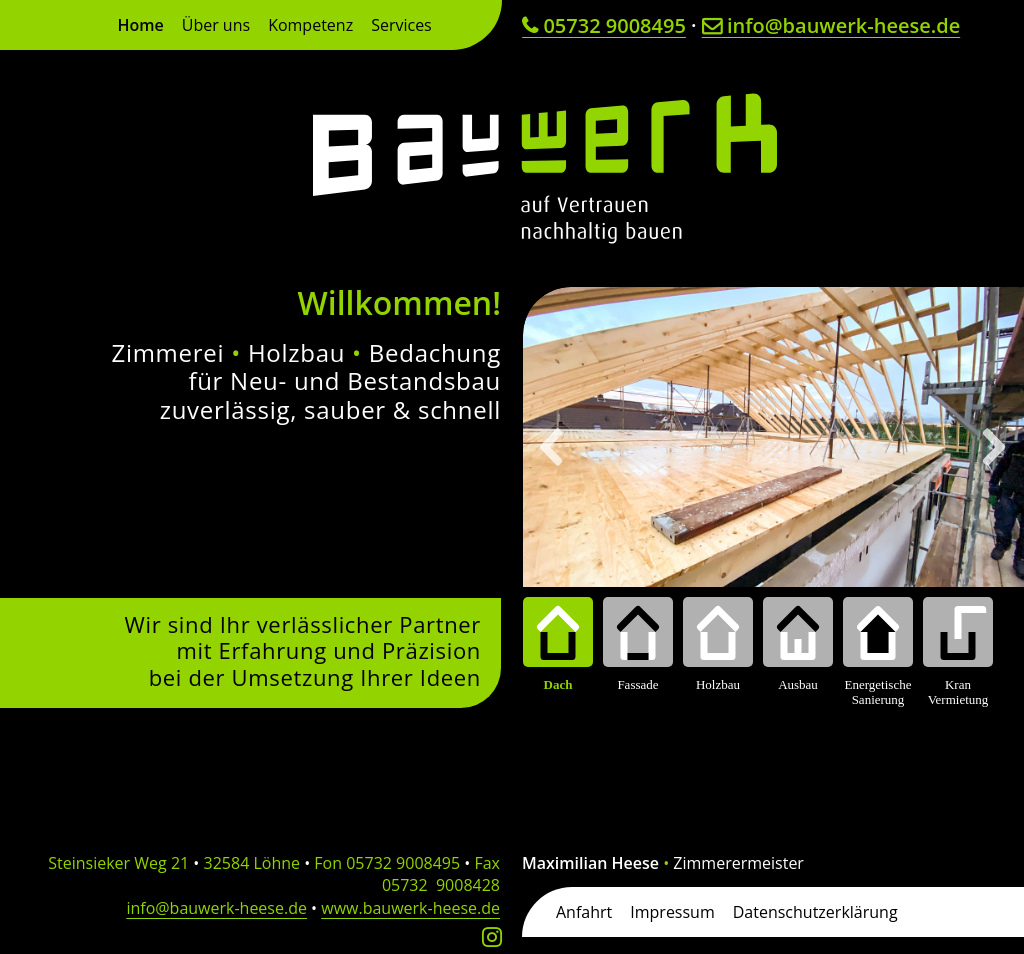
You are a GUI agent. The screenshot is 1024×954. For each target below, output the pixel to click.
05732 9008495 (604, 25)
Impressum (672, 910)
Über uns (216, 26)
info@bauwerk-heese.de (831, 25)
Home (140, 26)
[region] (773, 497)
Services (401, 26)
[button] (553, 447)
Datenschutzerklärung (815, 910)
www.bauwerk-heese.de (410, 908)
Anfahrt (584, 910)
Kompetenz (310, 26)
